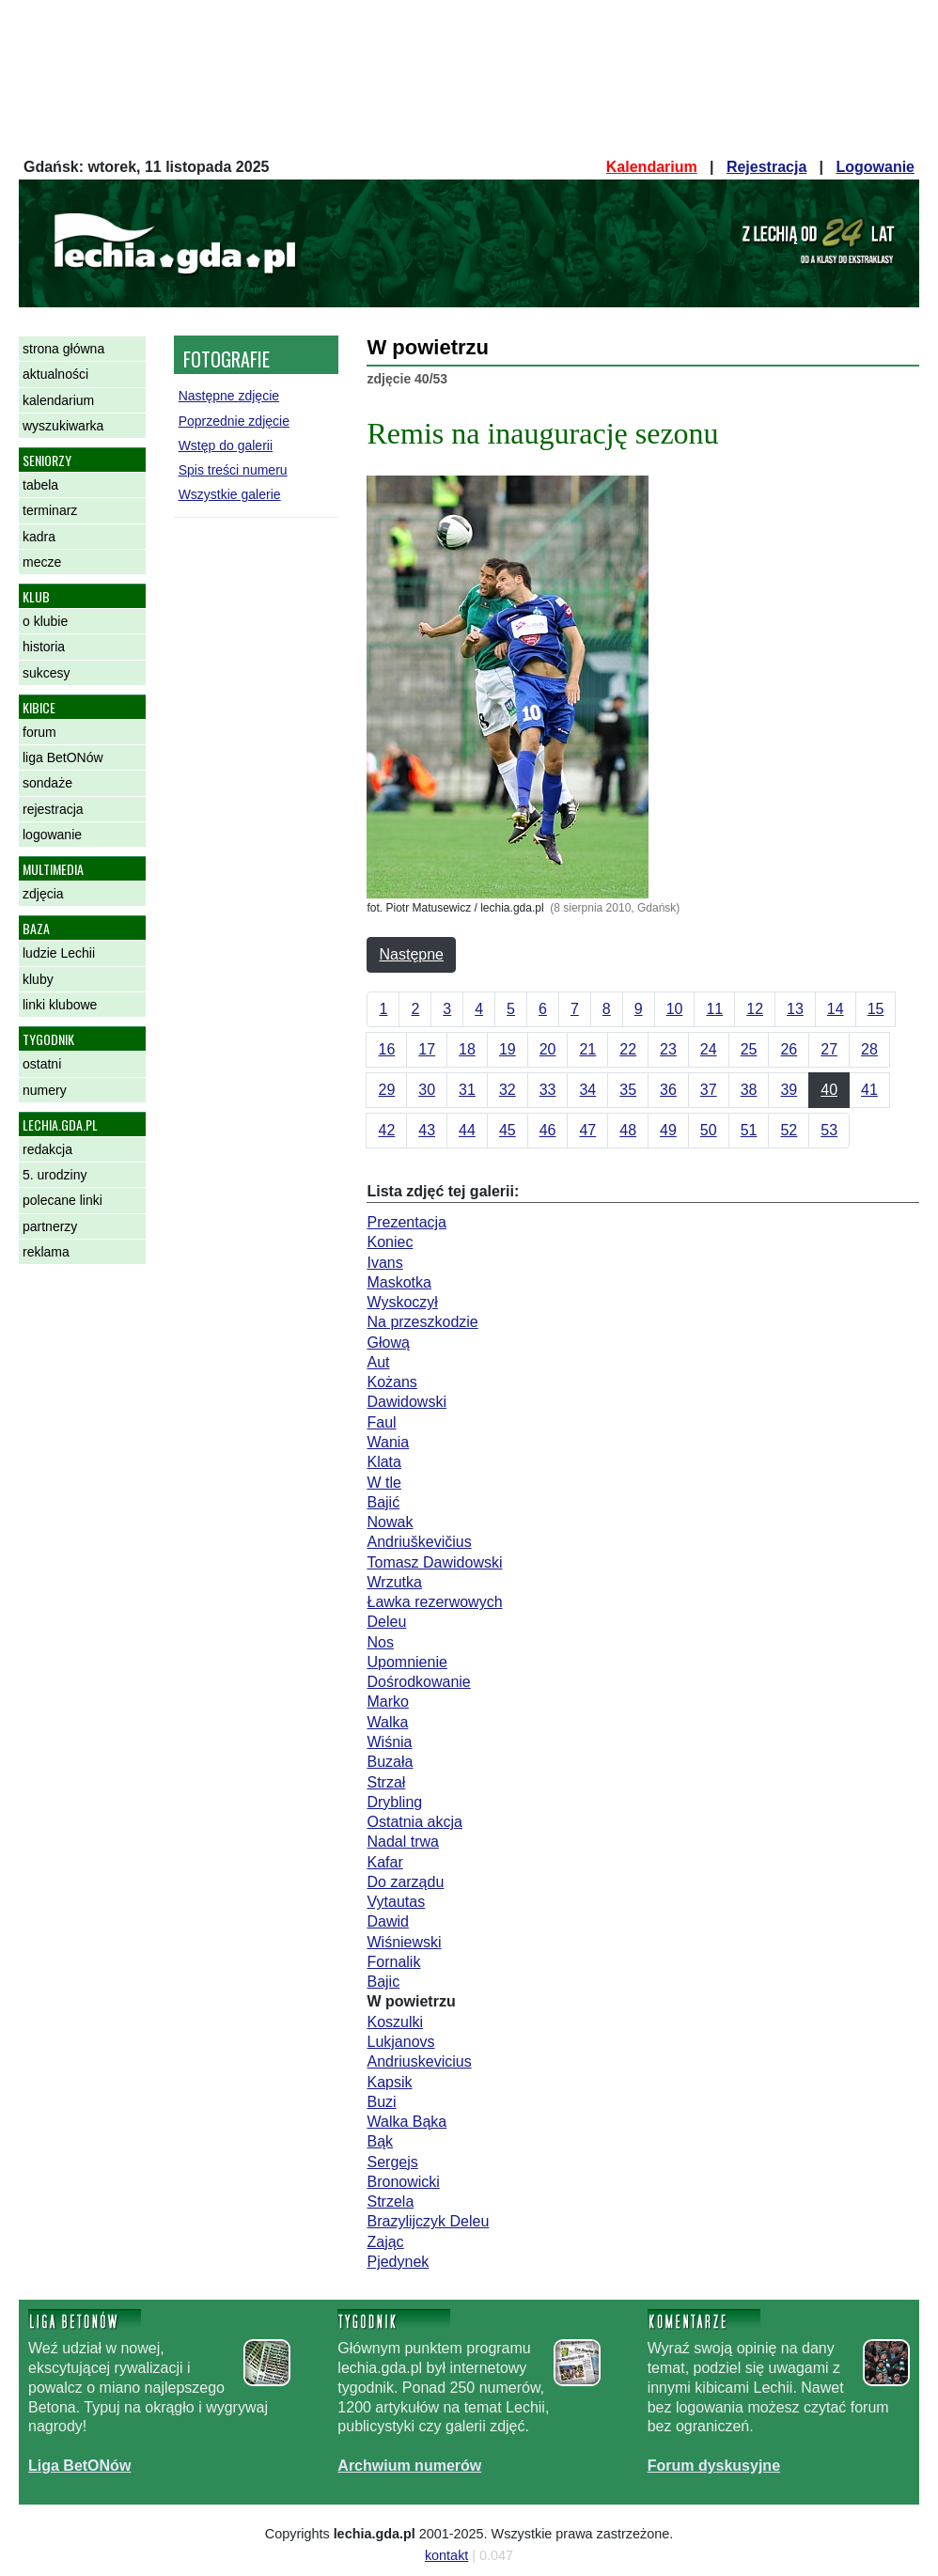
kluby (38, 979)
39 (788, 1090)
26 (788, 1049)
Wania (388, 1442)
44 (467, 1130)
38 (749, 1090)
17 (426, 1049)
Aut (378, 1362)
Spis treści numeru (233, 469)
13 (795, 1009)
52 (788, 1130)
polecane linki (62, 1200)
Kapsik (389, 2082)
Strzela (390, 2201)
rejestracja (53, 809)
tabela (40, 484)
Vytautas (396, 1902)
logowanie (52, 834)
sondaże (47, 782)
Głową (388, 1342)
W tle (383, 1483)
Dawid (387, 1921)
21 (587, 1049)
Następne (411, 954)
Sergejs (392, 2162)
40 (829, 1090)
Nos (380, 1642)
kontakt (446, 2555)
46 (547, 1130)
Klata (383, 1462)
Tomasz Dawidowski (434, 1562)
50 (708, 1130)
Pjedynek (398, 2262)
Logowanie (875, 167)
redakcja (47, 1149)
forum (39, 732)
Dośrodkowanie (418, 1682)
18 (467, 1049)
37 (708, 1090)
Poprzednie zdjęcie (234, 421)
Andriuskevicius (419, 2061)
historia (44, 646)
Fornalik (393, 1962)
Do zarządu (405, 1882)
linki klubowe (60, 1004)
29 (386, 1090)
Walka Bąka (406, 2122)
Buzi (381, 2102)
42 (386, 1130)
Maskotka (398, 1282)
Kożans (391, 1382)
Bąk (380, 2141)
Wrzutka (394, 1582)
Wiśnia (389, 1742)
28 (869, 1049)
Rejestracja (766, 167)
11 (714, 1009)
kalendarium (58, 400)
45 (507, 1130)
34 (587, 1090)
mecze (42, 562)
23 (668, 1049)
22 (627, 1049)
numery (45, 1090)
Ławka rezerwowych (434, 1602)
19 (507, 1049)
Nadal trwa (402, 1842)
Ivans (384, 1263)
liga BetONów (63, 757)
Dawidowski (406, 1402)
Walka (387, 1722)
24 (708, 1049)
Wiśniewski (404, 1942)
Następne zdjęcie (229, 395)
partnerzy (50, 1226)
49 (668, 1130)
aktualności (55, 374)
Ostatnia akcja (414, 1822)
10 (674, 1009)
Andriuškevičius (419, 1542)
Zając (385, 2242)
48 (627, 1130)
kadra (39, 536)
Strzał (386, 1782)
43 (426, 1130)
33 (547, 1090)
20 (547, 1049)
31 (467, 1090)
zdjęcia (43, 893)
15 (876, 1009)
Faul (381, 1422)
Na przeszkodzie (422, 1322)
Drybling (394, 1802)
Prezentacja (406, 1222)
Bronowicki (403, 2182)
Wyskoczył (402, 1302)
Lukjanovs (400, 2042)
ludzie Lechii (59, 952)
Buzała (390, 1762)
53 (829, 1130)
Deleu (386, 1622)
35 (627, 1090)
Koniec (390, 1242)
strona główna (63, 348)
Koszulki (395, 2022)
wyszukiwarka (63, 425)
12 (754, 1009)
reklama (46, 1251)
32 (507, 1090)
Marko (387, 1702)
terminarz (50, 510)
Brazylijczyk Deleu (428, 2221)
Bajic (383, 1982)
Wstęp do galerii (226, 445)
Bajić (383, 1502)
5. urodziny (54, 1174)
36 (668, 1090)
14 (835, 1009)
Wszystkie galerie (230, 494)
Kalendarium (651, 167)
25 (749, 1049)
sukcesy (46, 672)
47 (587, 1130)
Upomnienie (406, 1662)
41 (869, 1090)
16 (386, 1049)
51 (749, 1130)
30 (426, 1090)
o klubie (45, 621)
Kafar (384, 1862)
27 (829, 1049)
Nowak (390, 1522)
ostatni (42, 1063)
